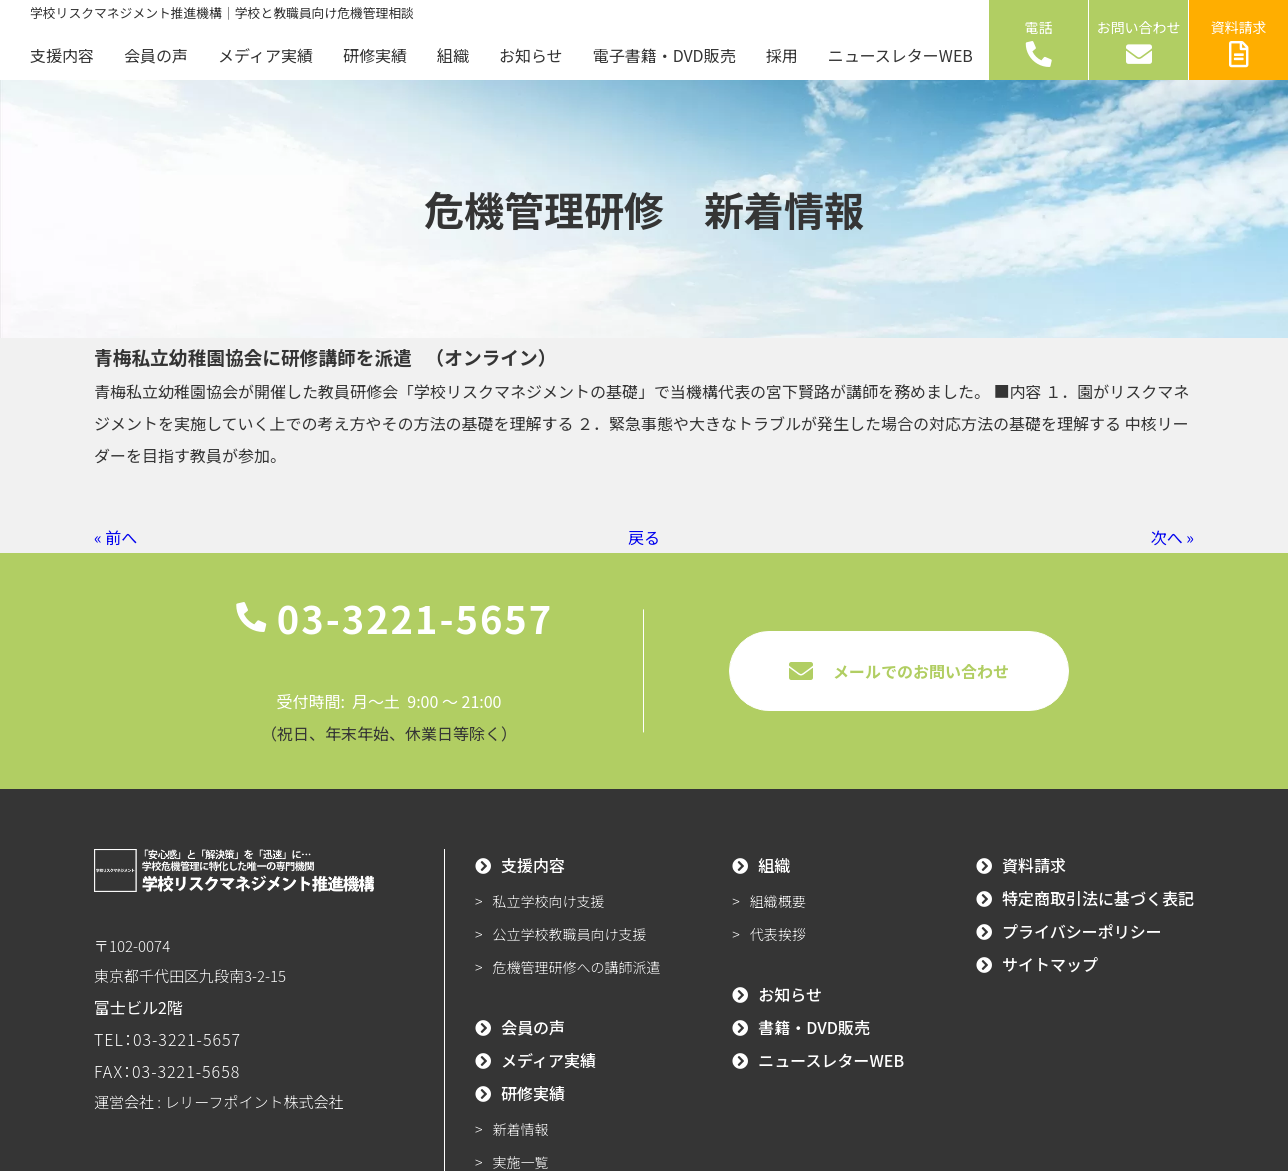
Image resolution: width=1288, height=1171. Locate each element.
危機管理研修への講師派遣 (577, 967)
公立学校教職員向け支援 (570, 934)
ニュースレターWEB (900, 55)
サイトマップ (1050, 964)
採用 (782, 55)
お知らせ (531, 55)
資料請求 (1239, 42)
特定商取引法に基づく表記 (1098, 898)
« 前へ (115, 537)
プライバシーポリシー (1082, 931)
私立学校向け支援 (549, 901)
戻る (644, 537)
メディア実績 (265, 55)
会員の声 (156, 55)
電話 (1039, 42)
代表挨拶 (778, 934)
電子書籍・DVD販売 (664, 55)
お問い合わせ (1139, 42)
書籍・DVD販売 (814, 1027)
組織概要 (778, 901)
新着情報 (521, 1129)
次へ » (1172, 537)
